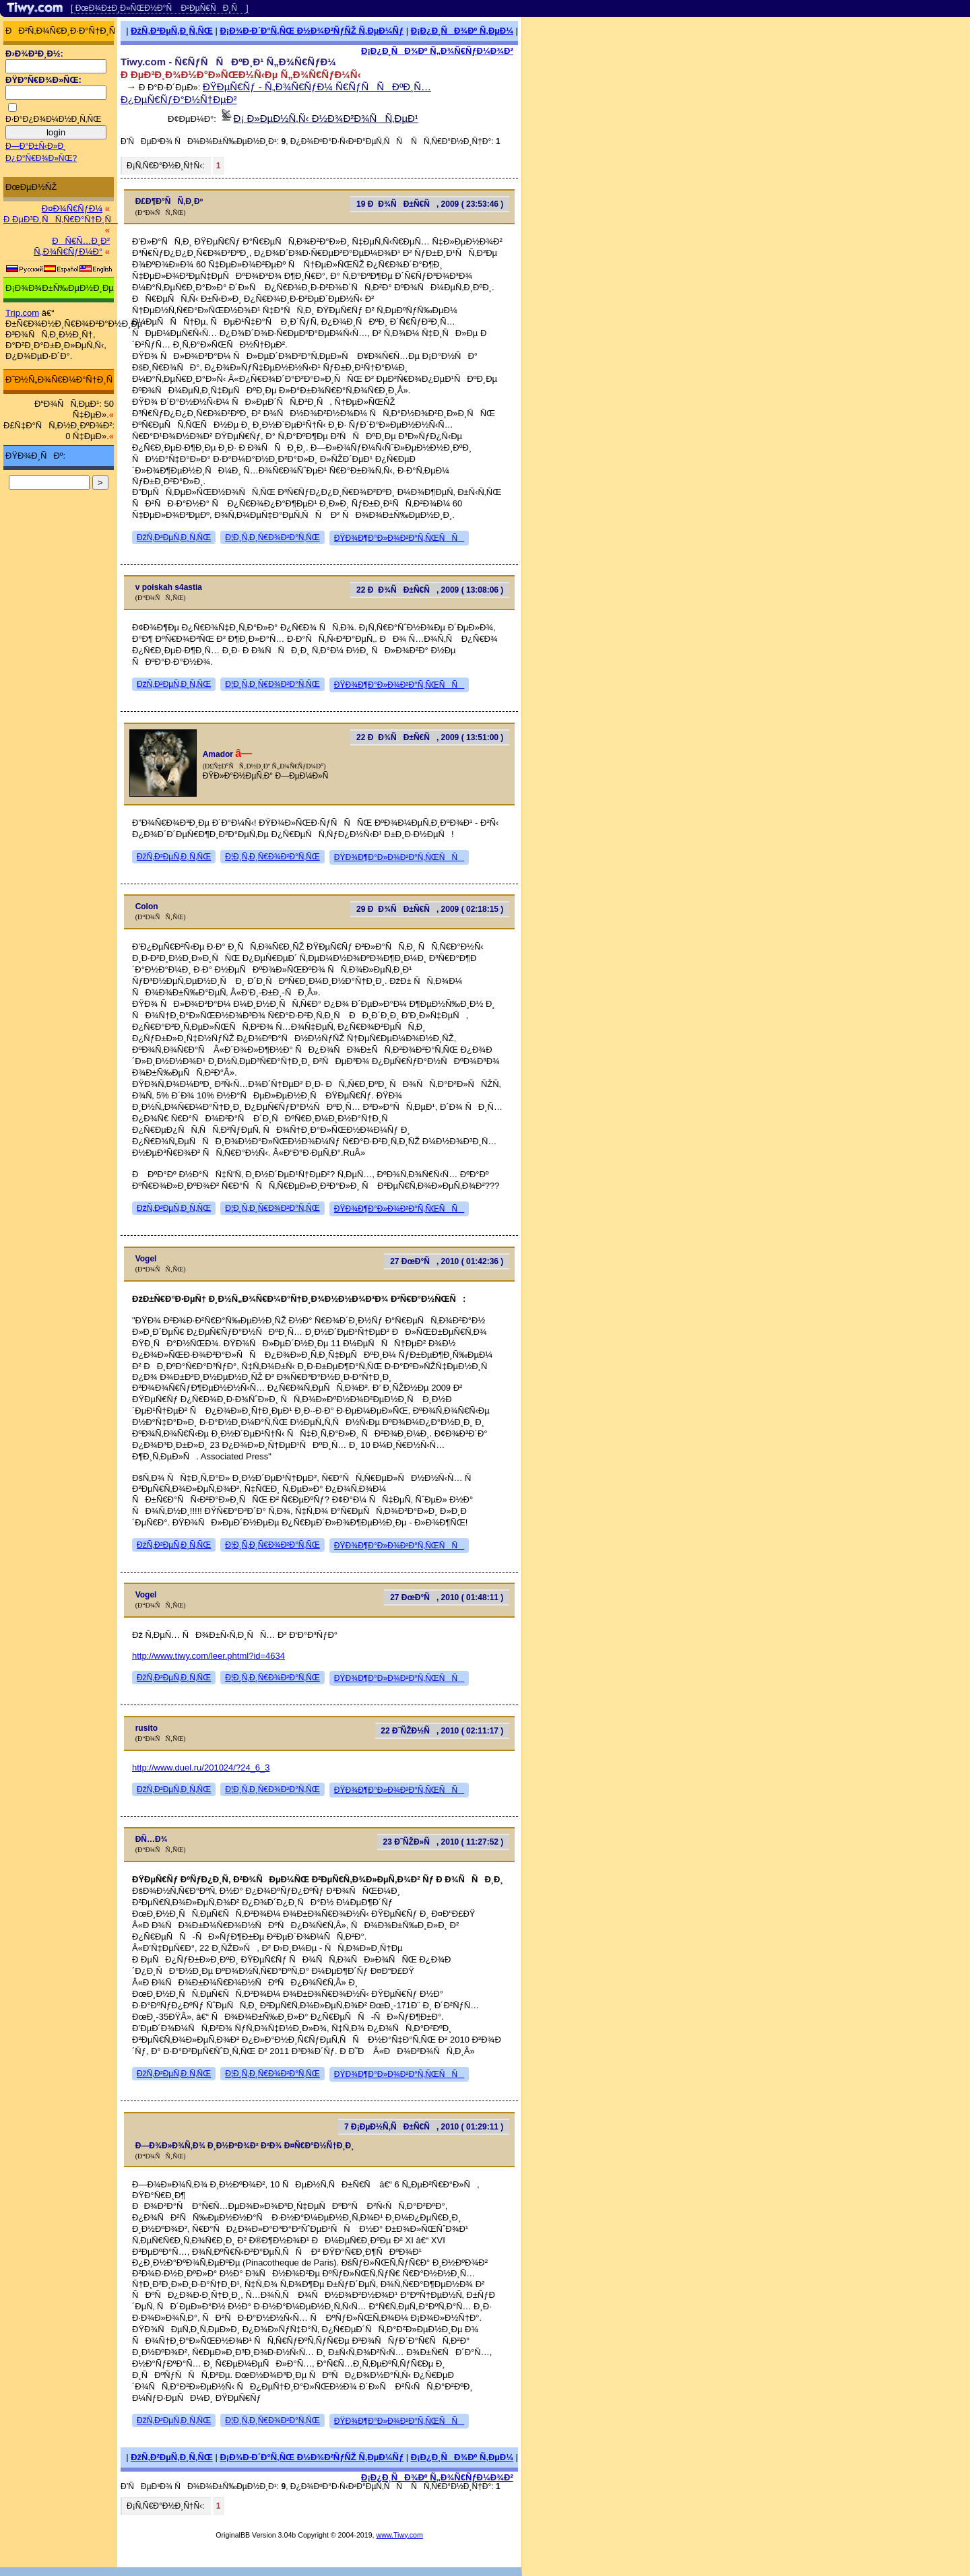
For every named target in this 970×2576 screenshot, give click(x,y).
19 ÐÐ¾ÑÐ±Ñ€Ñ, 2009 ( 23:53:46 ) (429, 204)
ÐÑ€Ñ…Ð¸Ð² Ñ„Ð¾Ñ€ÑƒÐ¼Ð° (72, 246)
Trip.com (22, 313)
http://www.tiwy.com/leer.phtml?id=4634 (208, 1656)
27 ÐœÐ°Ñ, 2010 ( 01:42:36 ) (446, 1261)
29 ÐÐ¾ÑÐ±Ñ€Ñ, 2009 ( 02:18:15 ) (429, 909)
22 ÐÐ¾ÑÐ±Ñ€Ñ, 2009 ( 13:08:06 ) (429, 590)
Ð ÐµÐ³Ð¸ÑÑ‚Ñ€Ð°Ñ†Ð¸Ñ (60, 219)
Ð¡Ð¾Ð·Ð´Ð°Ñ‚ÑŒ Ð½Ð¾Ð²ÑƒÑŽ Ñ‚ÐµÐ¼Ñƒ (311, 31)
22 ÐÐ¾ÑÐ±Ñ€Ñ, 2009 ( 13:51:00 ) (429, 737)
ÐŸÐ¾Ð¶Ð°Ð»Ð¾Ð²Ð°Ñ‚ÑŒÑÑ (399, 538)
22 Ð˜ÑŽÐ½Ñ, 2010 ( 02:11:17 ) (442, 1731)
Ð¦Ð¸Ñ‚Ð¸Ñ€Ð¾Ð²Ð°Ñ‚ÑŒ (272, 537)
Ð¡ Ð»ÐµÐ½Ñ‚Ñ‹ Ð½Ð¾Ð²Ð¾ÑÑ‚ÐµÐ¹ (326, 118)
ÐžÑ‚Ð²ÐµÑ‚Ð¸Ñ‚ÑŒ (172, 31)
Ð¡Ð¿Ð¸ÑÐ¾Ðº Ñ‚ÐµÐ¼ (462, 31)
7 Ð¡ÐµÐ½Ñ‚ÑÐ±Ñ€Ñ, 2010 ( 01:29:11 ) (423, 2127)
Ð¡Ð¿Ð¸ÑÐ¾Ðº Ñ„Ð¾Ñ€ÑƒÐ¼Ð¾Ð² (437, 51)
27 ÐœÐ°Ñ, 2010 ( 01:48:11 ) (446, 1597)
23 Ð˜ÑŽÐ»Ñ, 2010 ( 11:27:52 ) (443, 1842)
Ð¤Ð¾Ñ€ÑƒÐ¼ (72, 208)
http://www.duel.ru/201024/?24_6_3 (201, 1767)
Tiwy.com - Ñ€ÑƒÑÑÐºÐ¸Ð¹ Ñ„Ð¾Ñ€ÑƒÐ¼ (228, 61)
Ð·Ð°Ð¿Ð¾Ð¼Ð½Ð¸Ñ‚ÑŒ (53, 119)
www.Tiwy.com (400, 2535)
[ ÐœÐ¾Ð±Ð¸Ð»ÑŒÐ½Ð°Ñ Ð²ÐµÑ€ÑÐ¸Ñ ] (160, 8)
